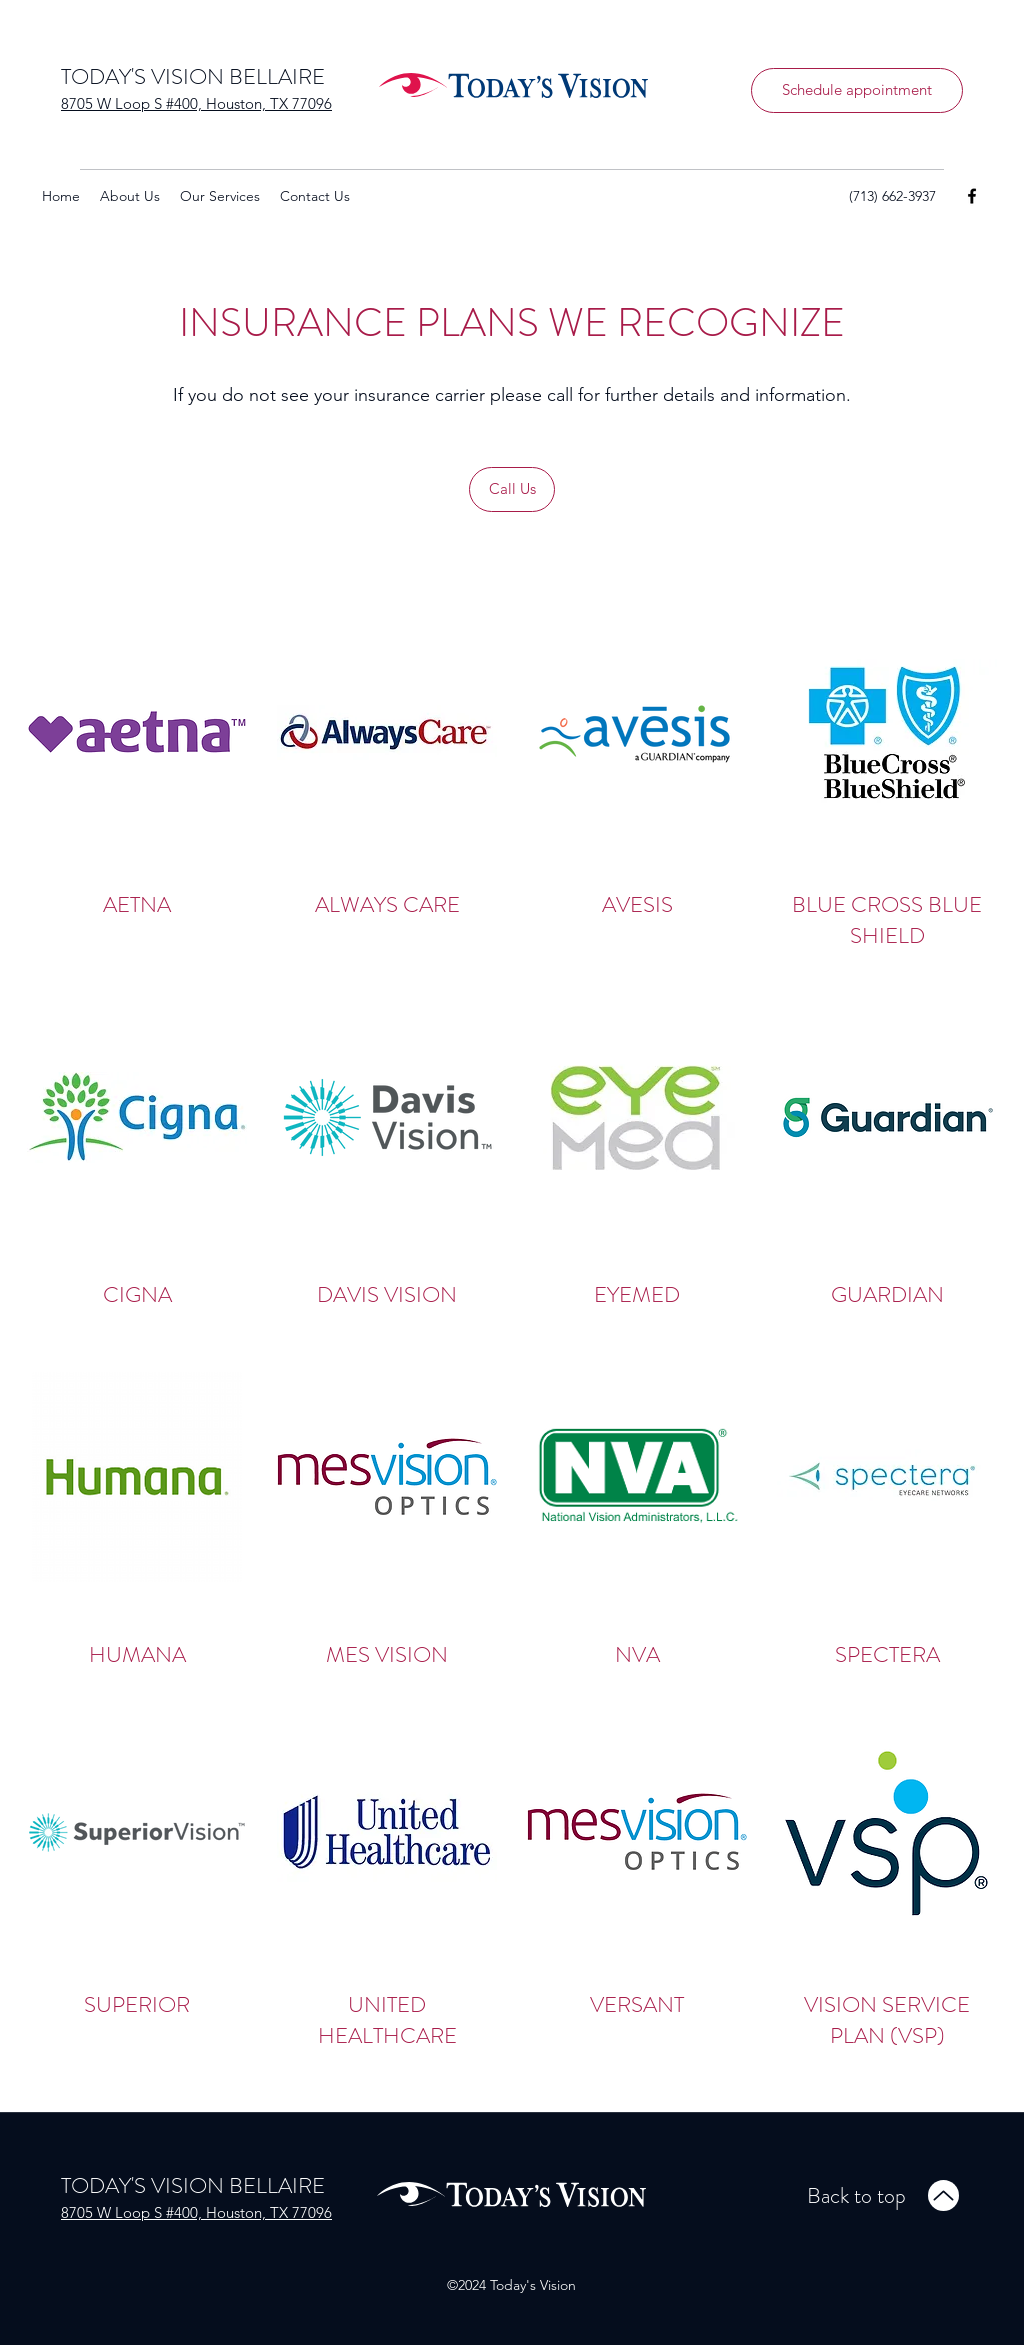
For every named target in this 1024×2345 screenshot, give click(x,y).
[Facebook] (972, 196)
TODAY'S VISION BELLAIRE (193, 76)
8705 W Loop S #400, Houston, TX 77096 (196, 103)
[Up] (943, 2195)
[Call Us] (512, 489)
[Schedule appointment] (857, 90)
